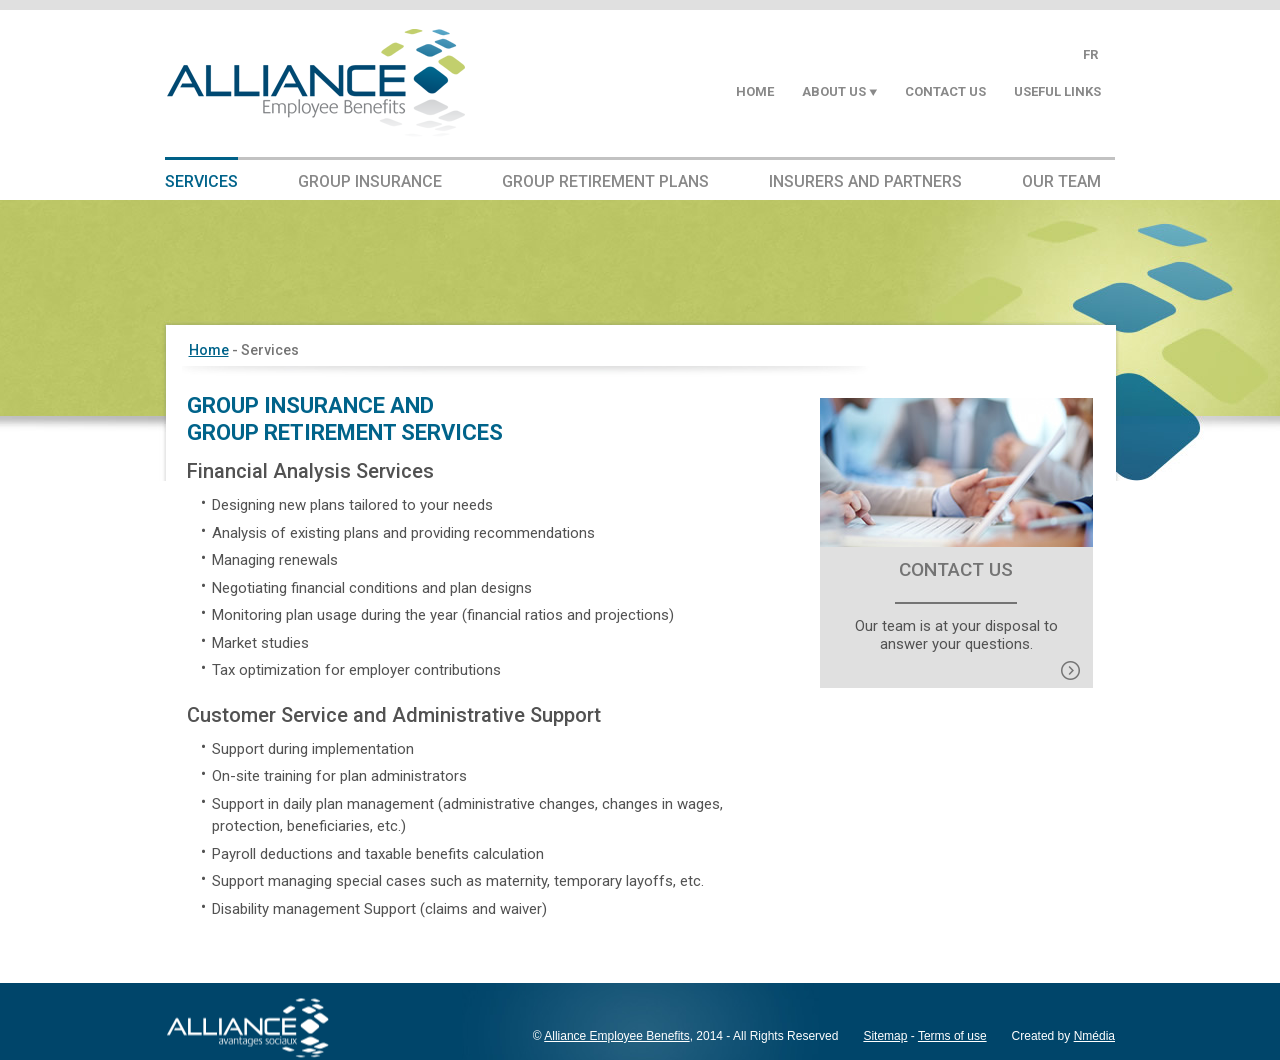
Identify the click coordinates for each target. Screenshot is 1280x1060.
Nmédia (1094, 1036)
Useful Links (1057, 91)
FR (1090, 54)
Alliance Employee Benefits (616, 1036)
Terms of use (952, 1036)
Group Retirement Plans (605, 181)
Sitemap (885, 1036)
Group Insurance (370, 181)
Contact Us (945, 91)
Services (201, 181)
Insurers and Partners (865, 181)
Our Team (1061, 181)
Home (755, 91)
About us (834, 91)
